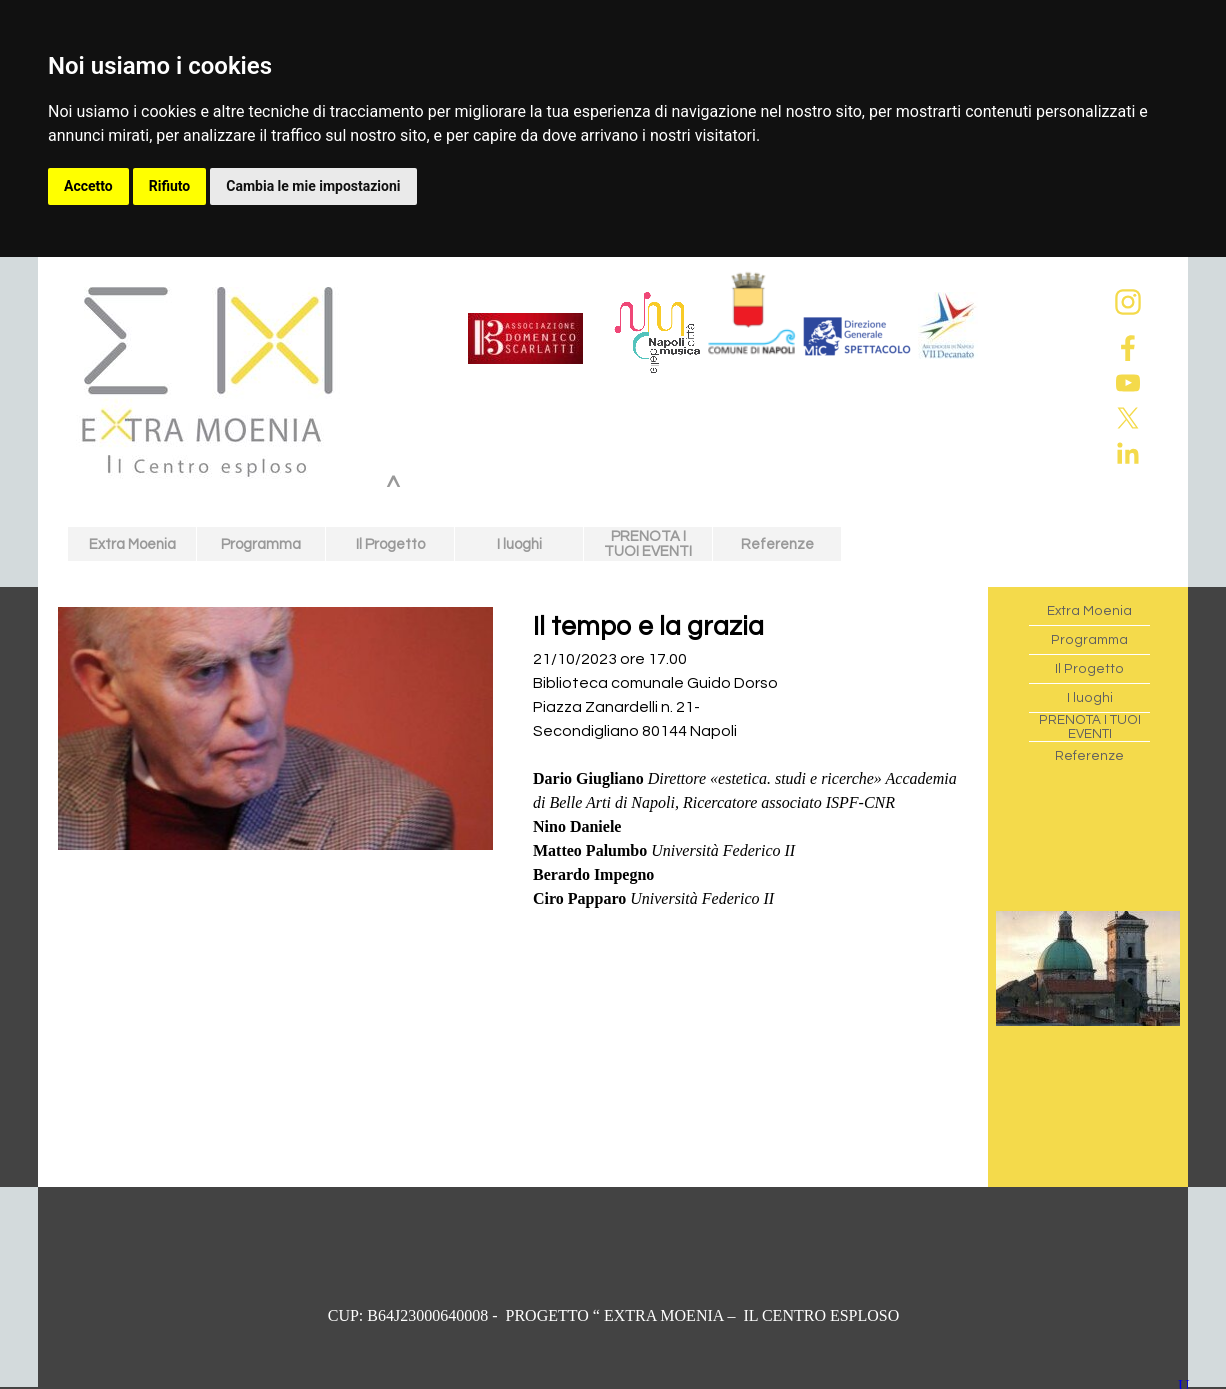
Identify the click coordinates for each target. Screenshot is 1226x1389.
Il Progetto (390, 544)
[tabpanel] (750, 771)
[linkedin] (1128, 453)
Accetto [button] (88, 186)
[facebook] (1128, 348)
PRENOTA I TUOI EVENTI (648, 544)
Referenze (777, 544)
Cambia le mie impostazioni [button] (313, 186)
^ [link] (393, 488)
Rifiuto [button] (170, 186)
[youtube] (1128, 383)
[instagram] (1128, 302)
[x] (1128, 418)
